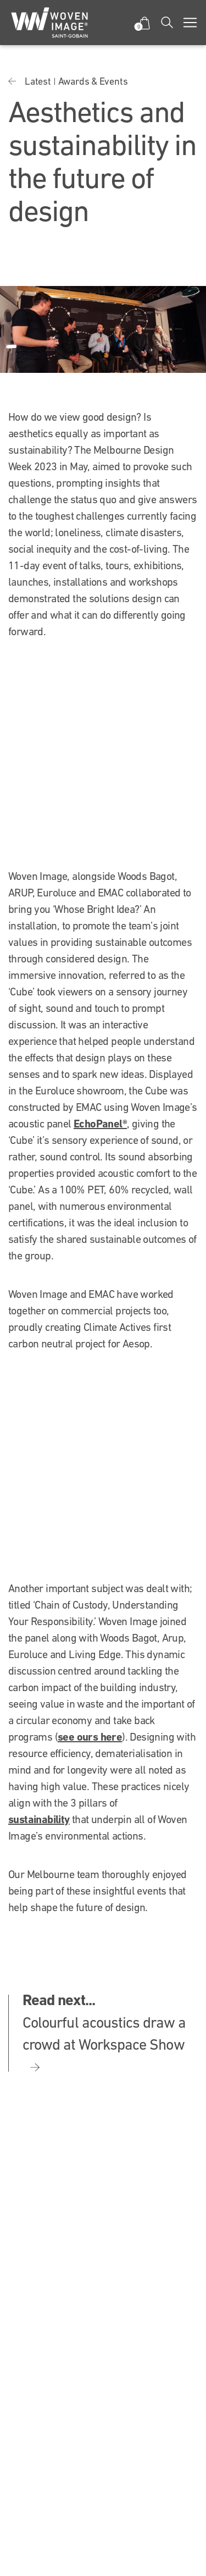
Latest (38, 81)
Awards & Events (93, 81)
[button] (144, 23)
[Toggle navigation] (190, 22)
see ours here (90, 1736)
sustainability (39, 1819)
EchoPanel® (100, 1123)
